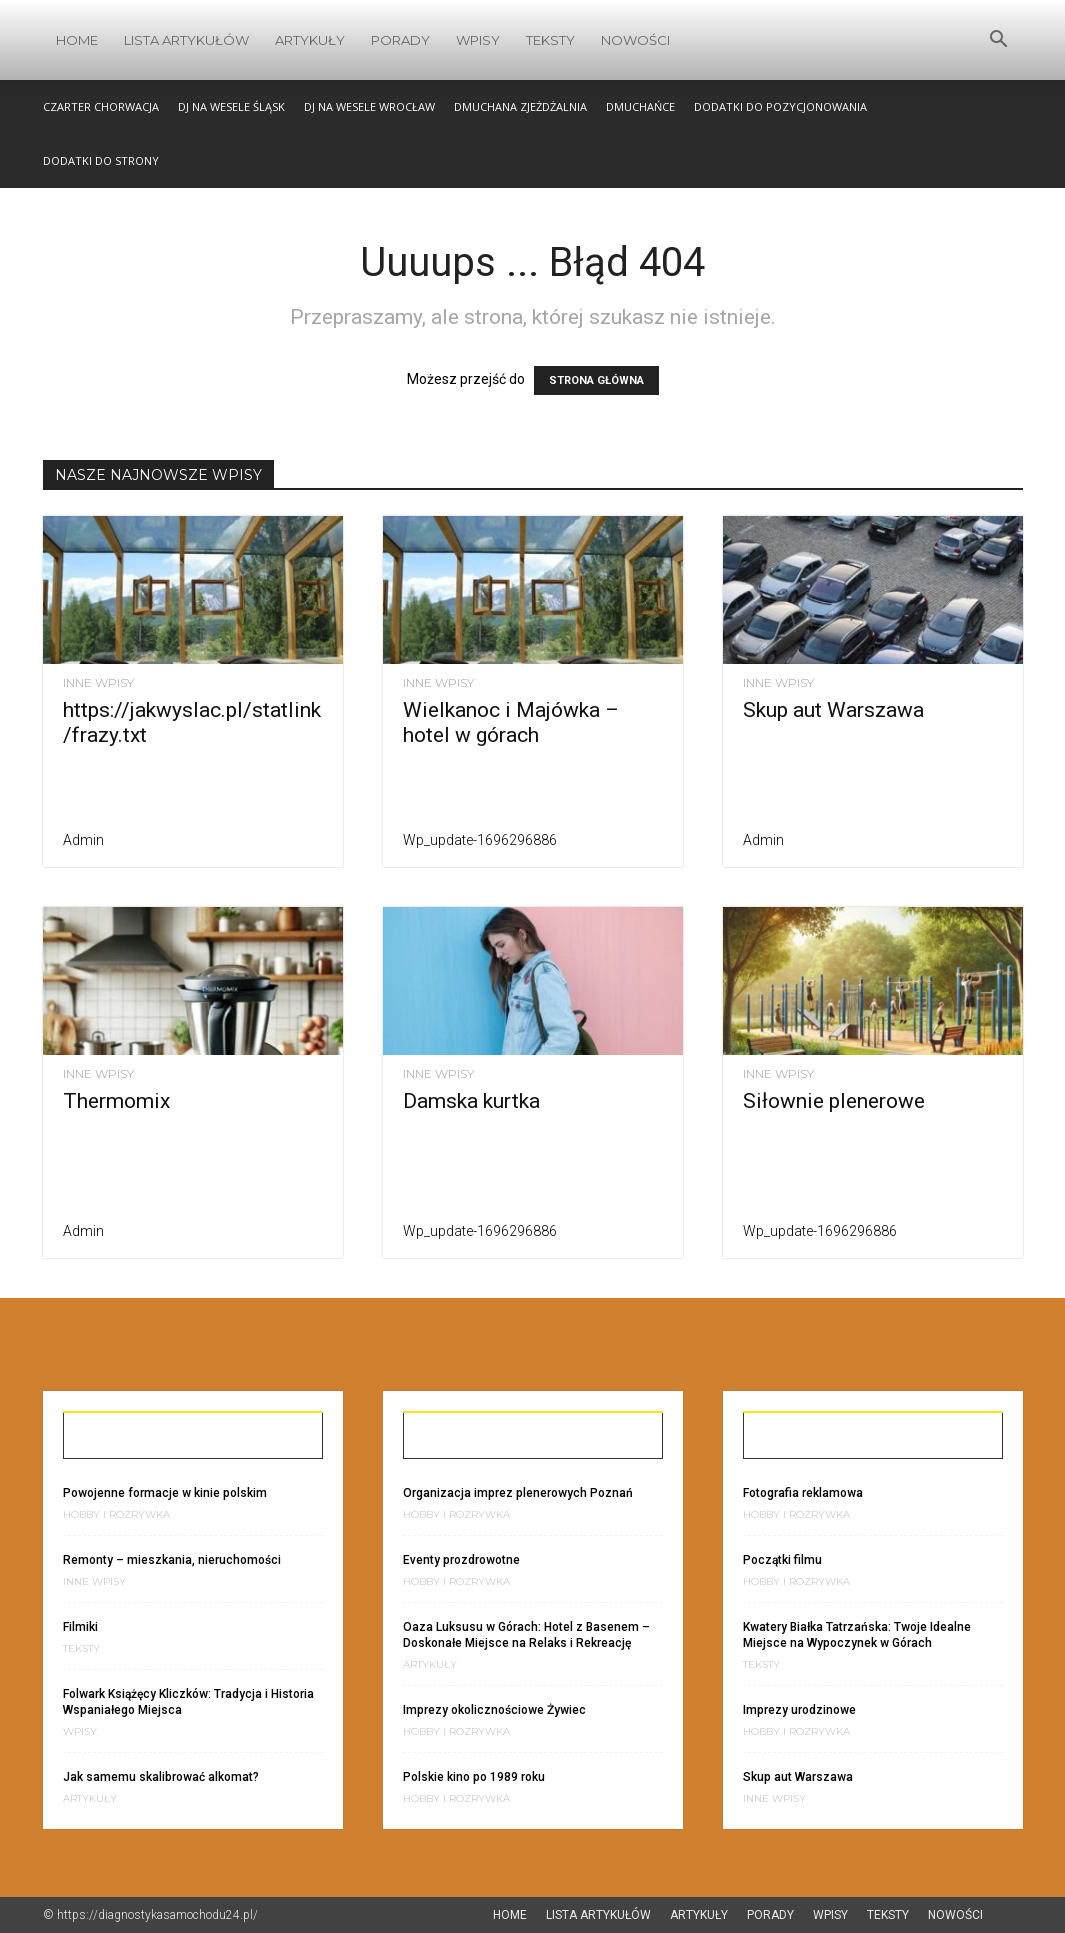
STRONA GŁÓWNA (596, 380)
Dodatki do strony (101, 160)
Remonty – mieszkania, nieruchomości (172, 1560)
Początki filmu (782, 1560)
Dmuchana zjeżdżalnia (520, 106)
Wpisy (478, 40)
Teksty (550, 40)
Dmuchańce (640, 106)
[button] (999, 41)
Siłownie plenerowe (834, 1101)
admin (83, 840)
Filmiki (80, 1627)
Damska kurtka (471, 1101)
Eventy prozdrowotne (461, 1560)
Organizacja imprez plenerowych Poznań (518, 1493)
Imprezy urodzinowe (799, 1710)
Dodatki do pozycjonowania (780, 106)
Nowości (635, 40)
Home (77, 40)
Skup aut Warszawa (833, 710)
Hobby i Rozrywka (116, 1515)
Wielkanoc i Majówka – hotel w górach (511, 722)
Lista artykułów (186, 40)
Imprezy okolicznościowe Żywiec (494, 1710)
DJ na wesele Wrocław (369, 106)
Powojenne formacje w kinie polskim (165, 1493)
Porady (400, 40)
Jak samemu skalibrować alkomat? (161, 1777)
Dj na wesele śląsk (231, 106)
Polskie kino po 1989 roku (474, 1777)
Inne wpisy (98, 683)
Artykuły (310, 40)
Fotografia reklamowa (803, 1493)
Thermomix (116, 1101)
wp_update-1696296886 (480, 840)
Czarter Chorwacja (101, 106)
